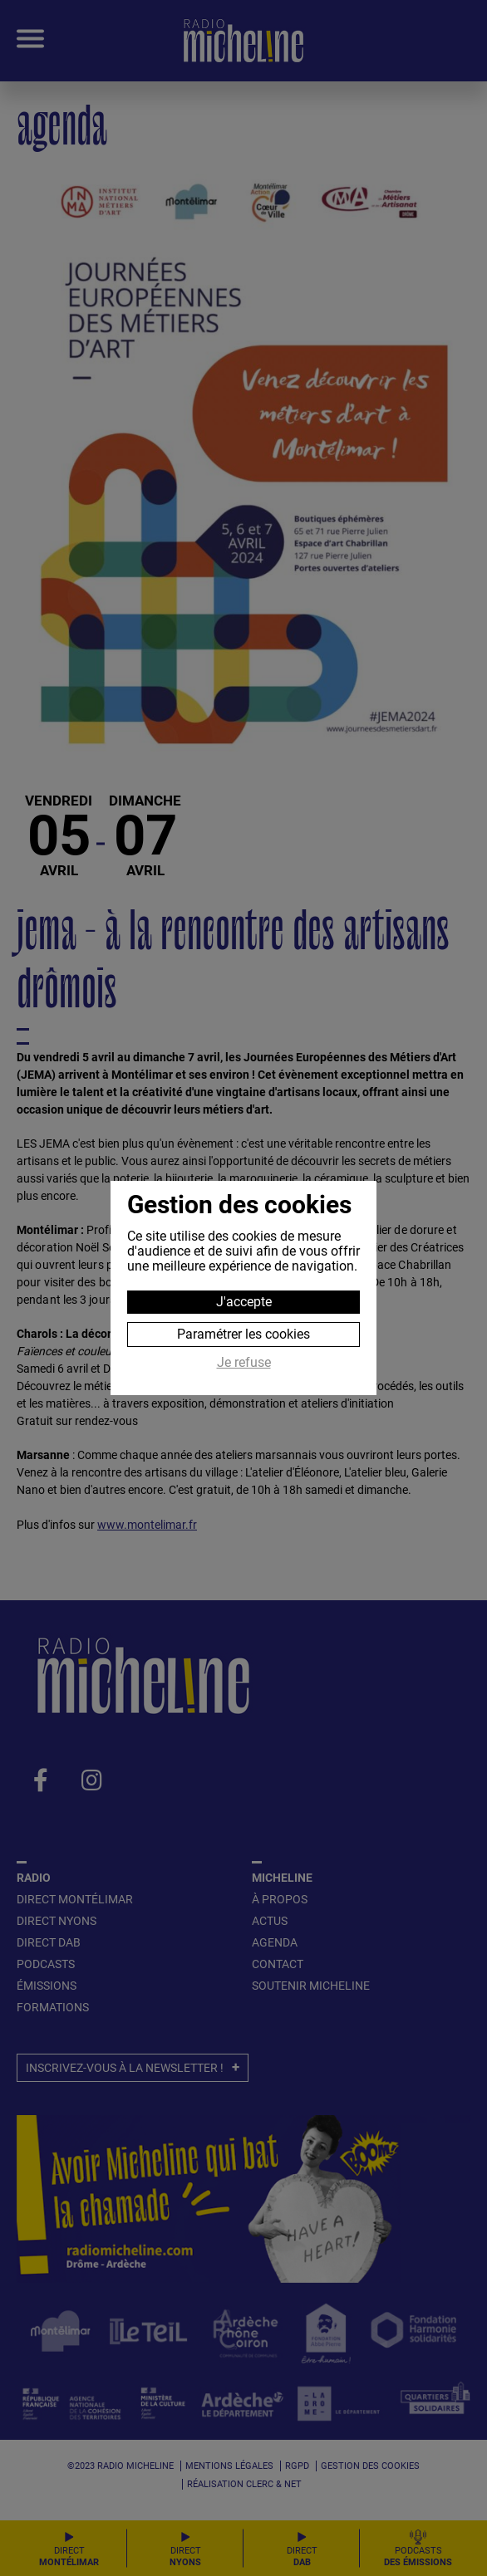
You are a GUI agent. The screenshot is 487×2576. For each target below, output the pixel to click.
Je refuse (244, 1362)
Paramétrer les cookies (243, 1334)
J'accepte (244, 1302)
